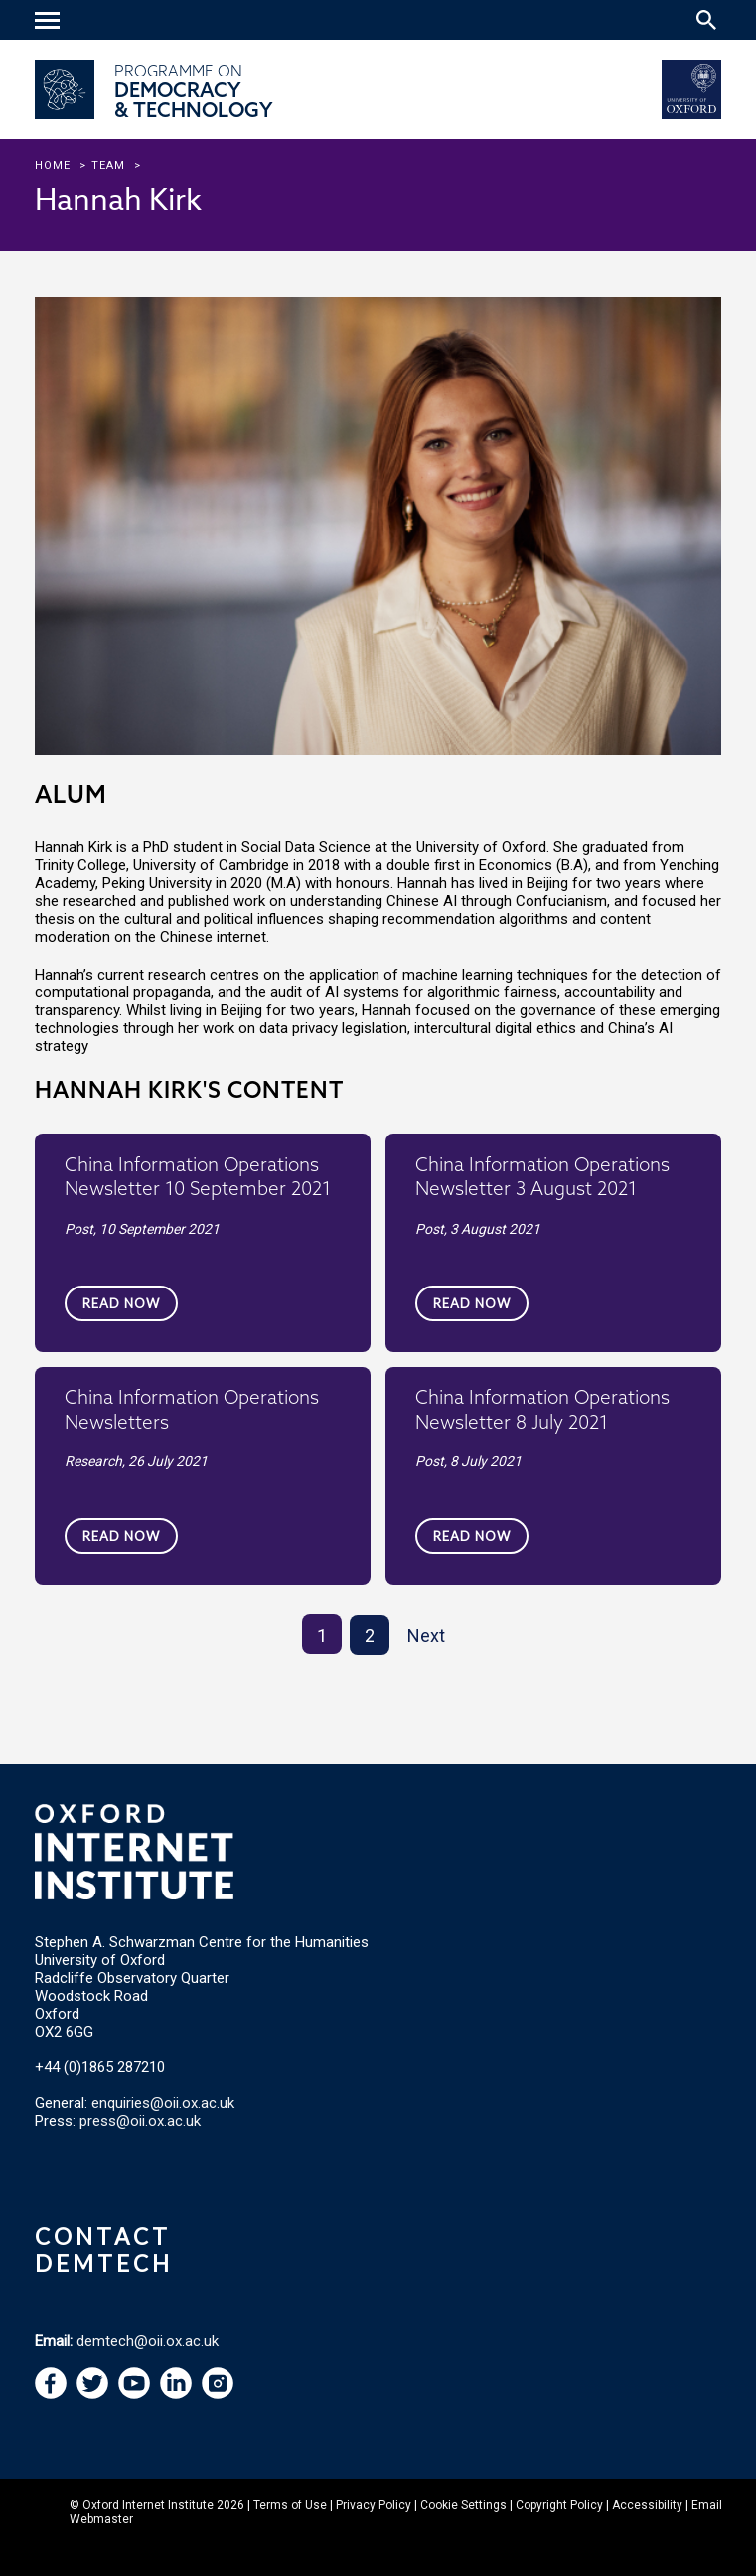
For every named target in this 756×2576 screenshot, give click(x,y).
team (108, 165)
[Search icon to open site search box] (706, 20)
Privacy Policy (373, 2505)
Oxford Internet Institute (148, 2505)
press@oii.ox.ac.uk (140, 2121)
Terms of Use (290, 2505)
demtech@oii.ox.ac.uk (147, 2340)
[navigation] (50, 22)
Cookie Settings (463, 2505)
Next (426, 1635)
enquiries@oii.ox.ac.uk (162, 2103)
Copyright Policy (559, 2505)
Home (53, 165)
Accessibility (647, 2505)
